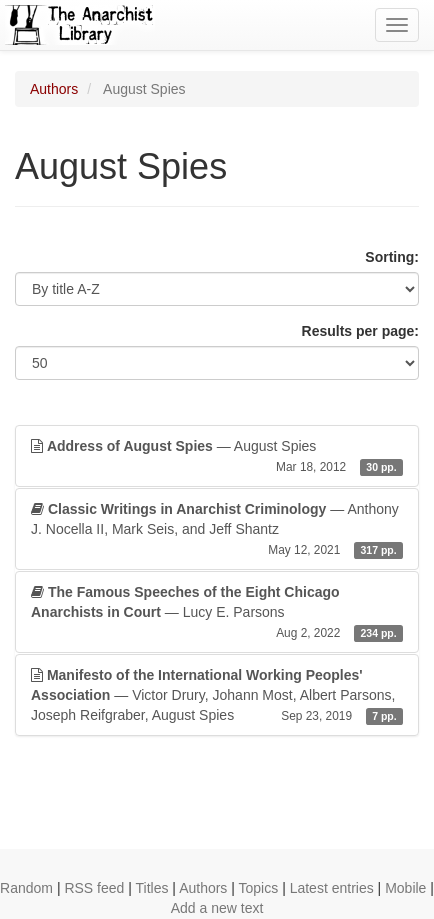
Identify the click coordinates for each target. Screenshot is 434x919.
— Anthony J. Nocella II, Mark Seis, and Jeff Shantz (217, 530)
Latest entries (332, 888)
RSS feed (94, 888)
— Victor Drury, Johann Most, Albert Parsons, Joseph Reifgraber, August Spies (217, 696)
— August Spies (217, 457)
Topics (259, 888)
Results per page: (360, 331)
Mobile (405, 888)
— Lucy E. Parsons (217, 613)
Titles (152, 888)
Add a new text (217, 908)
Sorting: (392, 257)
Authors (54, 89)
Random (26, 888)
